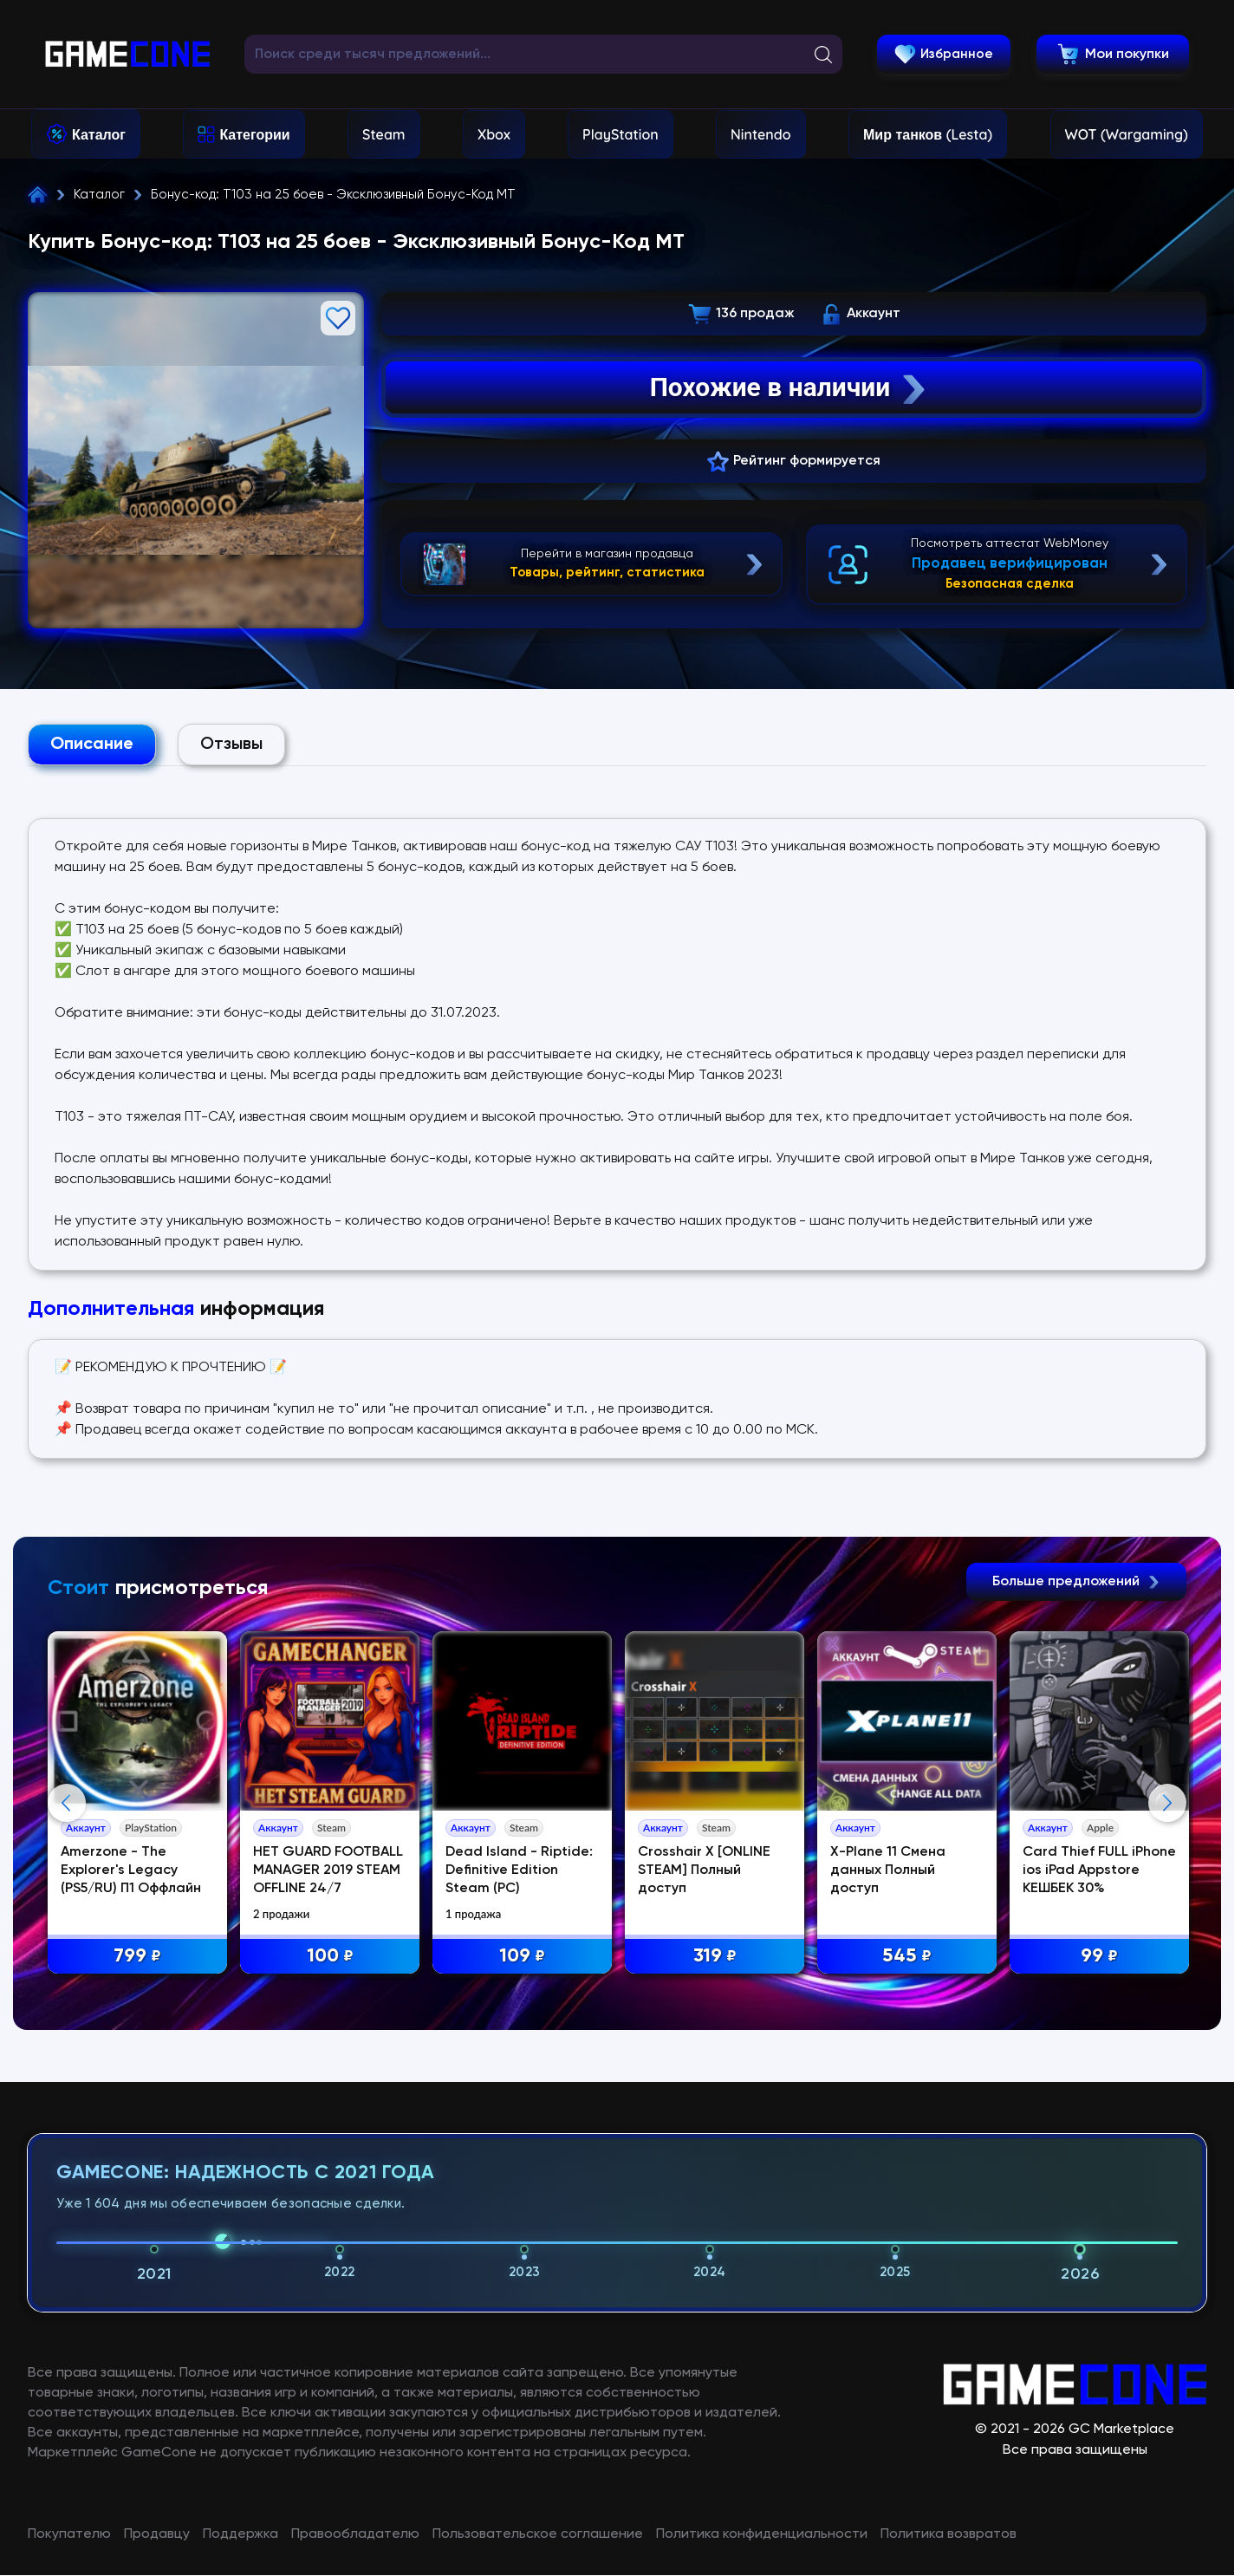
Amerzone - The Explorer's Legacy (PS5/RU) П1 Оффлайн (131, 1870)
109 (522, 1956)
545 (907, 1956)
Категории (254, 134)
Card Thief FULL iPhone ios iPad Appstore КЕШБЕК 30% (1099, 1870)
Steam (383, 134)
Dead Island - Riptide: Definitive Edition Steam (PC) (519, 1870)
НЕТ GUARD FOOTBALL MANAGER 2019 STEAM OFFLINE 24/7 (328, 1870)
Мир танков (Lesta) (927, 134)
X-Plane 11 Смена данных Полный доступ (887, 1870)
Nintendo (761, 134)
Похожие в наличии (790, 387)
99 (1099, 1956)
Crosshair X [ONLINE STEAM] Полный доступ (704, 1870)
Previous (67, 1974)
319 (715, 1956)
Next (1167, 1974)
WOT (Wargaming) (1126, 134)
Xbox (494, 134)
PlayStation (620, 134)
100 (330, 1956)
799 (137, 1956)
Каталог (99, 134)
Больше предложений (1076, 1582)
